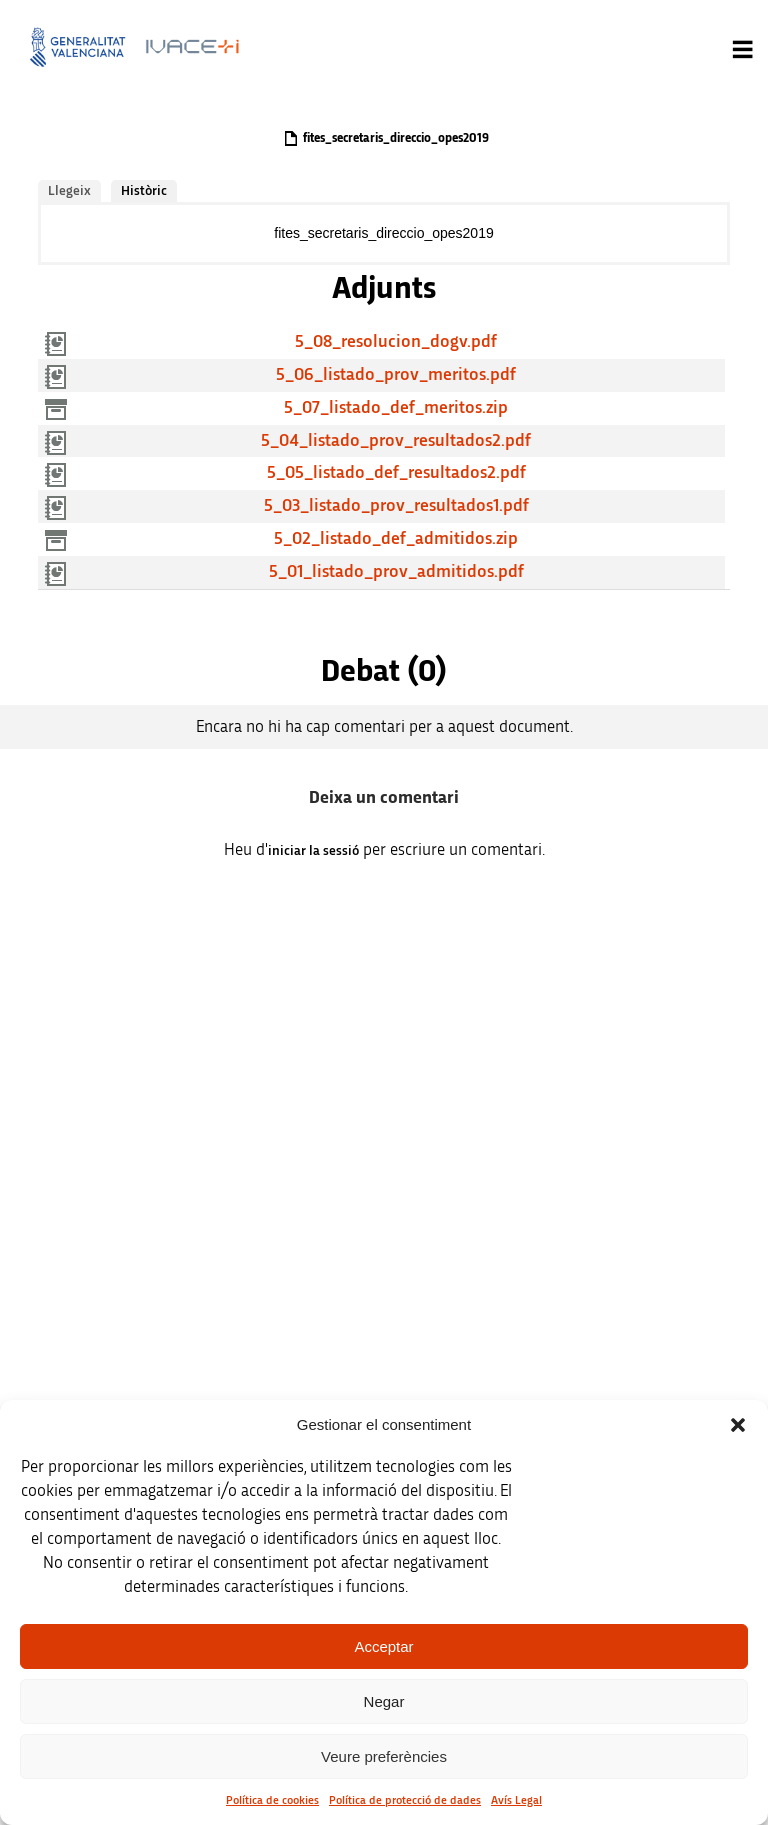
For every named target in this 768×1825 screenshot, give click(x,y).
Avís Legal (516, 1800)
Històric (144, 191)
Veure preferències (384, 1756)
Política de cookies (272, 1800)
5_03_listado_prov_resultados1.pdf (396, 506)
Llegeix (69, 191)
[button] (738, 1425)
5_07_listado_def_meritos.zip (396, 408)
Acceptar (383, 1646)
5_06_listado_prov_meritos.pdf (396, 375)
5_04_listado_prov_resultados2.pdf (396, 441)
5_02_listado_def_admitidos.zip (396, 539)
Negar (384, 1701)
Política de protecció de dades (405, 1800)
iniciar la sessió (313, 851)
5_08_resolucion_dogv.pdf (396, 342)
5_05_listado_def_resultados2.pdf (396, 473)
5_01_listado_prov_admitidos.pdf (396, 572)
